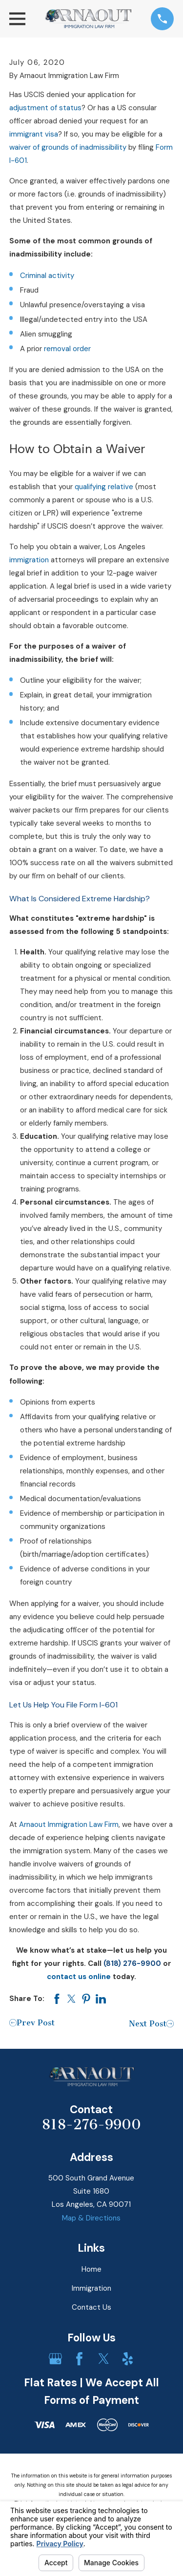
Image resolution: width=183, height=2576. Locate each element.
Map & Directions (91, 2218)
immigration (29, 560)
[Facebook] (79, 2358)
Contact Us (91, 2307)
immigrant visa (33, 134)
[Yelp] (127, 2358)
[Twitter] (103, 2358)
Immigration (91, 2288)
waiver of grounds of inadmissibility (67, 147)
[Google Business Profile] (55, 2358)
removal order (67, 349)
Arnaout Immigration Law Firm (69, 1824)
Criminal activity (47, 275)
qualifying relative (104, 487)
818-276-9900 (91, 2124)
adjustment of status (45, 108)
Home (91, 2269)
